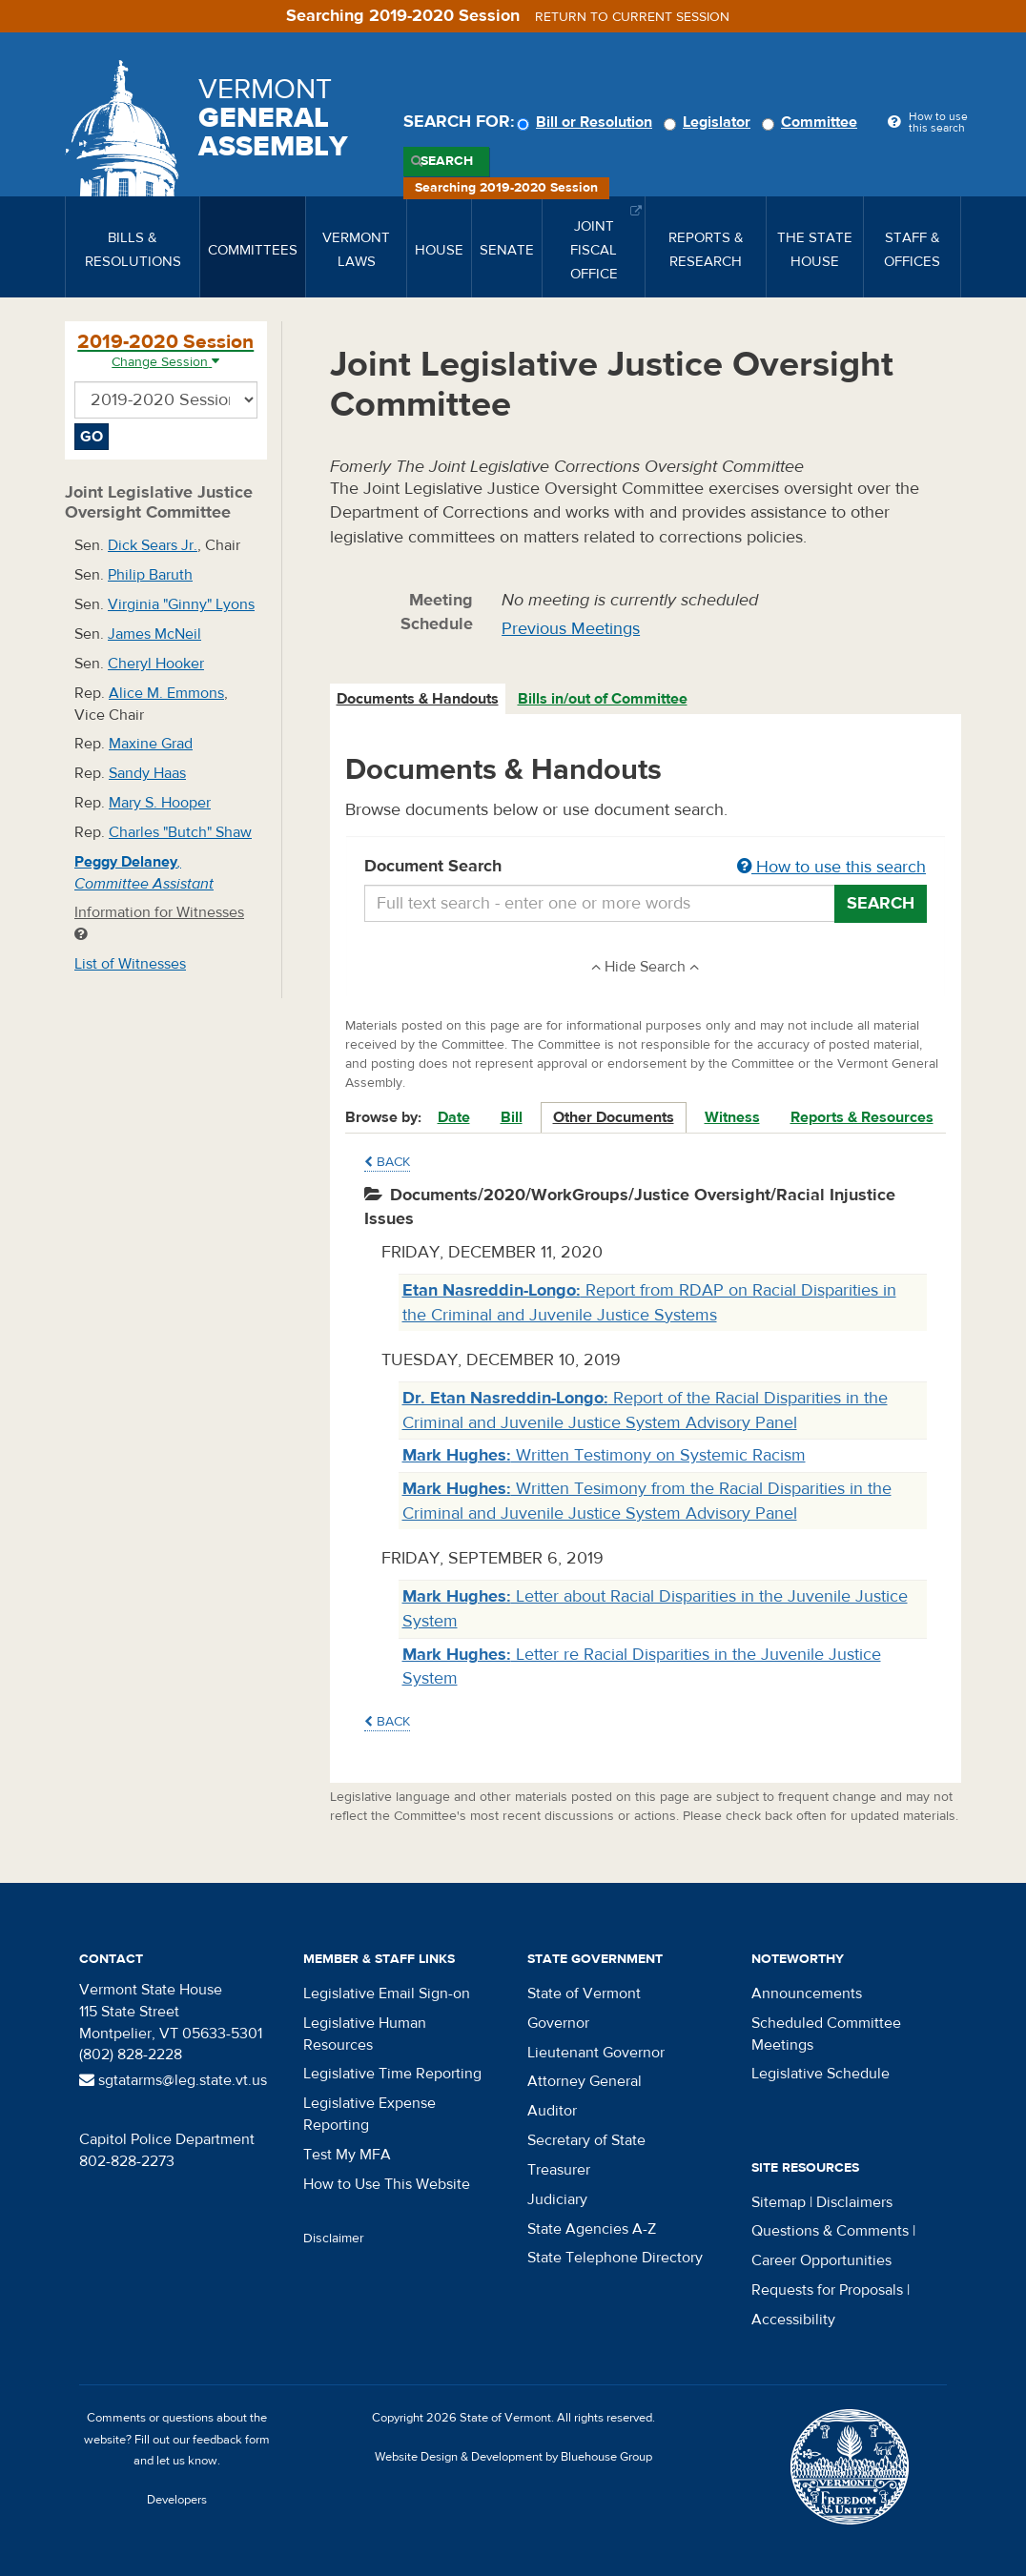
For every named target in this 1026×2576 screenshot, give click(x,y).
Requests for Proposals (827, 2290)
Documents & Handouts (418, 698)
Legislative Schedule (820, 2073)
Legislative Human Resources (364, 2034)
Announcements (806, 1993)
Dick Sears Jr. (152, 545)
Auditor (552, 2110)
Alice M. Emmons (166, 693)
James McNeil (154, 634)
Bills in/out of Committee (602, 698)
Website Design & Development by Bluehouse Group (513, 2456)
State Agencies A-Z (591, 2229)
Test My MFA (347, 2154)
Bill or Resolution (587, 122)
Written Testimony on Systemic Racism (604, 1455)
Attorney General (584, 2081)
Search (447, 161)
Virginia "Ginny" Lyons (181, 604)
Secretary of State (586, 2140)
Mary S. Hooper (160, 802)
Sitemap (778, 2202)
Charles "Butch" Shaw (180, 832)
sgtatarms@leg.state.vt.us (173, 2080)
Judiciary (557, 2199)
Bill (512, 1117)
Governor (558, 2023)
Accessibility (793, 2319)
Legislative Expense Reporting (369, 2114)
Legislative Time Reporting (392, 2073)
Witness (732, 1117)
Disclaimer (333, 2238)
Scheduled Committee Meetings (826, 2034)
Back (387, 1162)
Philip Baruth (150, 574)
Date (454, 1117)
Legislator (709, 122)
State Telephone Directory (615, 2257)
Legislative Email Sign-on (386, 1993)
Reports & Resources (862, 1117)
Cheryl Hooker (156, 663)
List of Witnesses (130, 963)
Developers (177, 2499)
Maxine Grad (151, 743)
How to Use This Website (386, 2184)
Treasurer (558, 2169)
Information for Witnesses (159, 922)
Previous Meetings (571, 629)
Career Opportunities (821, 2260)
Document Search (646, 867)
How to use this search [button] (831, 867)
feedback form (231, 2439)
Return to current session (632, 17)
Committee (812, 122)
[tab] (418, 699)
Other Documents (613, 1117)
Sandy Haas (147, 773)
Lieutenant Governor (596, 2052)
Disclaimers (854, 2202)
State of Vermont (584, 1993)
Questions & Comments (830, 2230)
